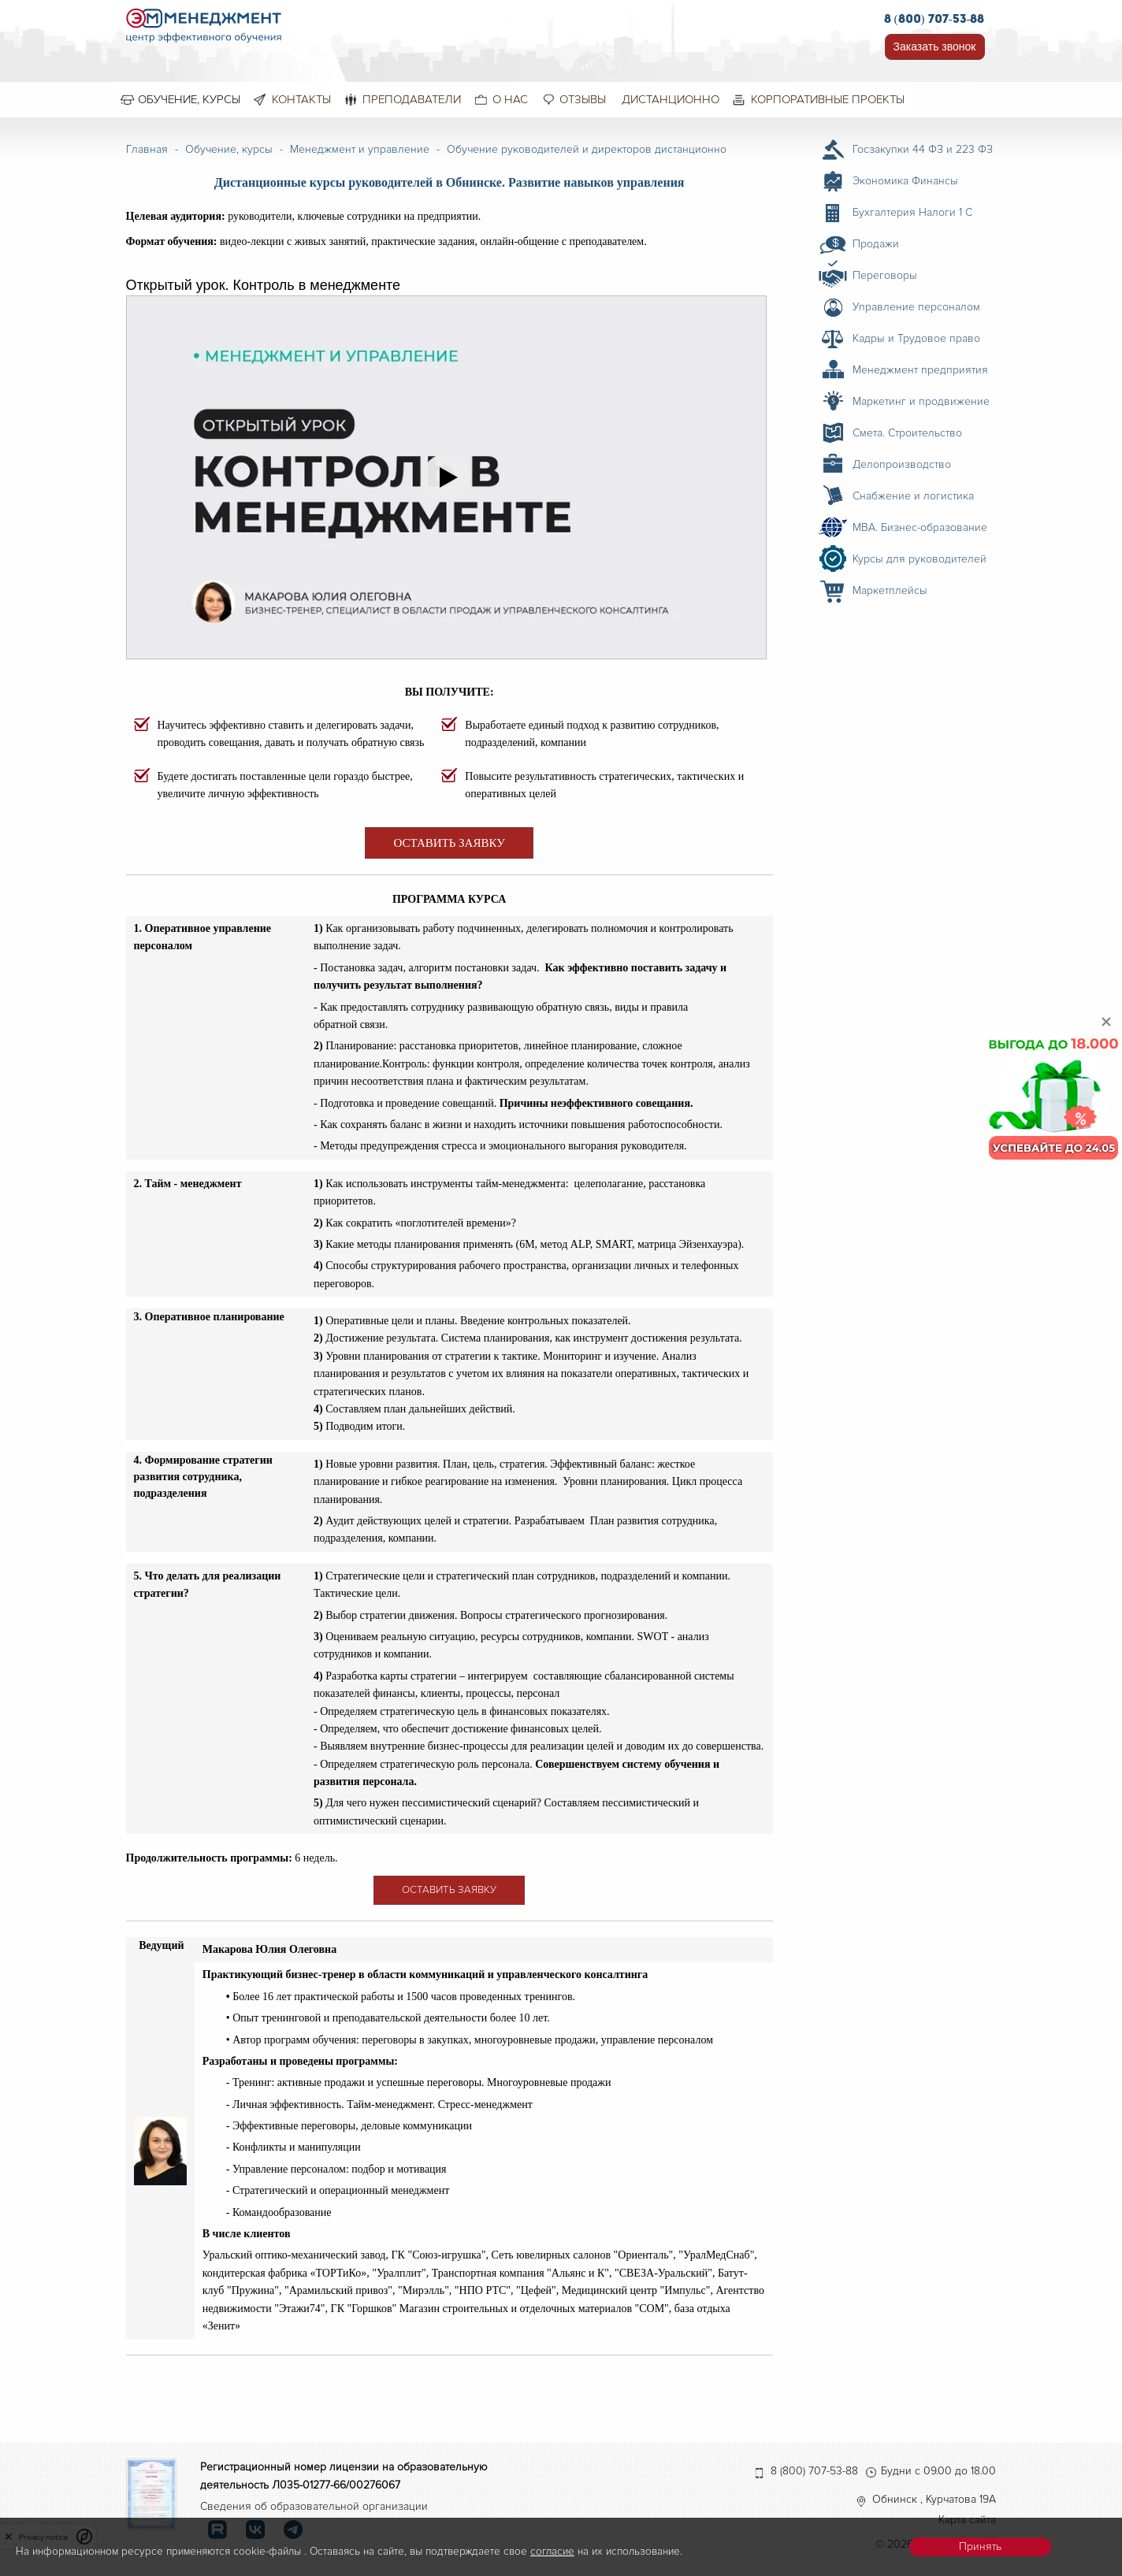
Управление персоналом (916, 307)
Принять (980, 2546)
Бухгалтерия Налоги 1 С (912, 212)
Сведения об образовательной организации (314, 2506)
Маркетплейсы (890, 590)
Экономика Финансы (905, 180)
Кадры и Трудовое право (916, 338)
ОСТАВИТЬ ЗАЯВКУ (448, 843)
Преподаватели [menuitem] (411, 99)
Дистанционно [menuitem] (670, 99)
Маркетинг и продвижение (921, 401)
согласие (552, 2551)
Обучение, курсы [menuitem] (189, 99)
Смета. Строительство (907, 433)
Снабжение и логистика (913, 496)
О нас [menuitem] (510, 99)
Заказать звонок (935, 46)
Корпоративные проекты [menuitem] (828, 99)
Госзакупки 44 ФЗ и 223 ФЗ (923, 149)
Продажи (876, 244)
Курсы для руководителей (919, 559)
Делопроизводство (902, 464)
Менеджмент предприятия (920, 370)
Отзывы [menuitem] (582, 99)
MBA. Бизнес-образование (920, 527)
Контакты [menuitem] (301, 99)
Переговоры (885, 275)
